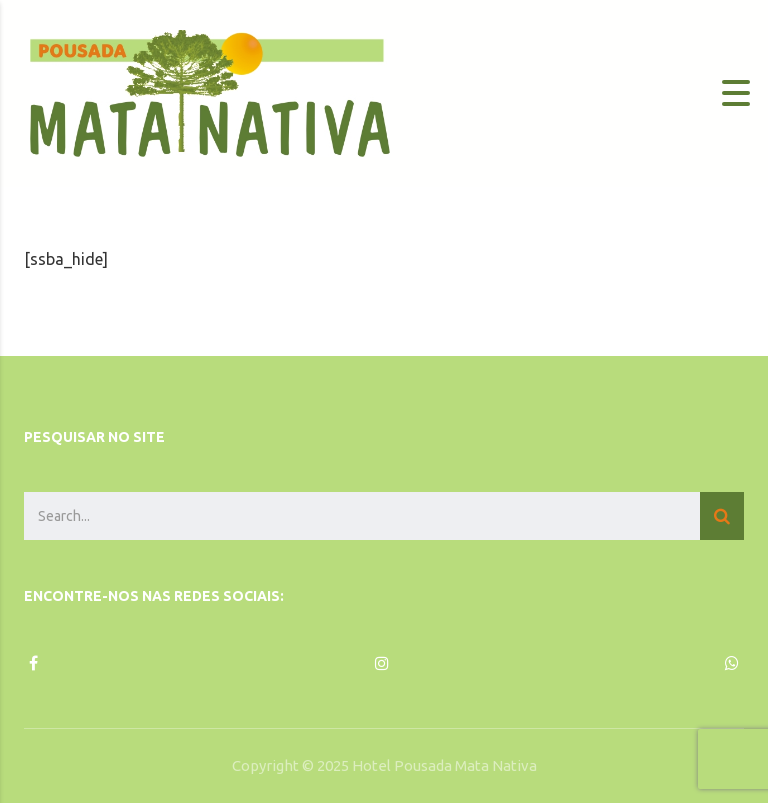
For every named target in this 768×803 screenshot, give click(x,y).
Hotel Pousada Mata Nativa (444, 765)
